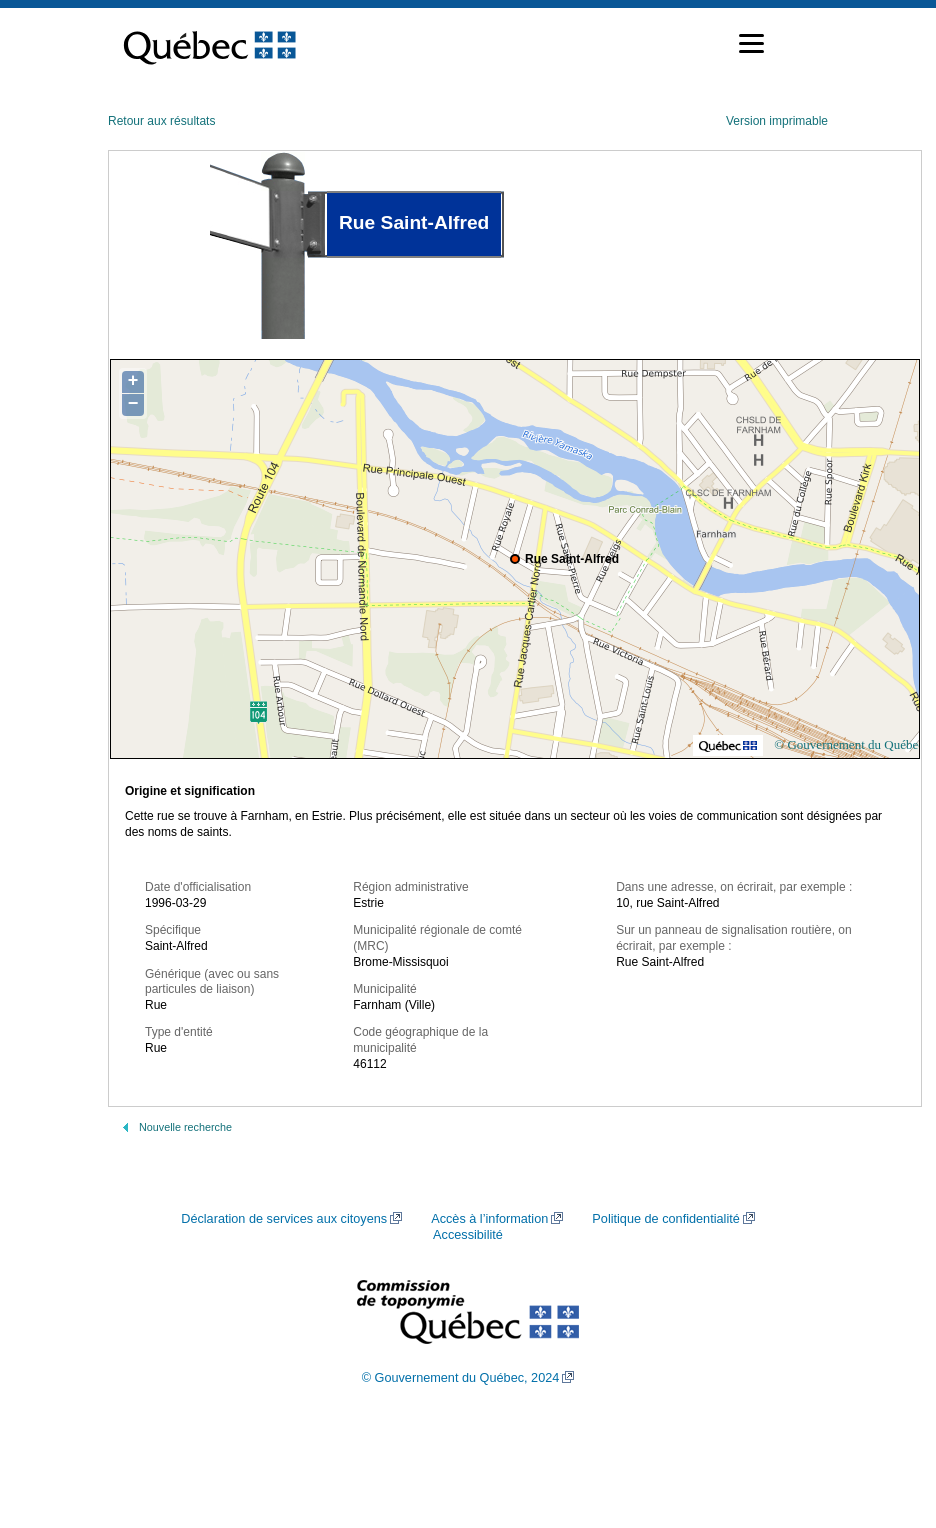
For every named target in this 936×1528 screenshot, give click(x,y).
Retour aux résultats (161, 121)
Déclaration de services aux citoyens (284, 1219)
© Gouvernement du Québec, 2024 (461, 1378)
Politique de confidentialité (665, 1219)
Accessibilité (468, 1235)
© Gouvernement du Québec (849, 744)
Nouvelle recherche (185, 1127)
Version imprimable (777, 121)
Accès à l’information (489, 1219)
